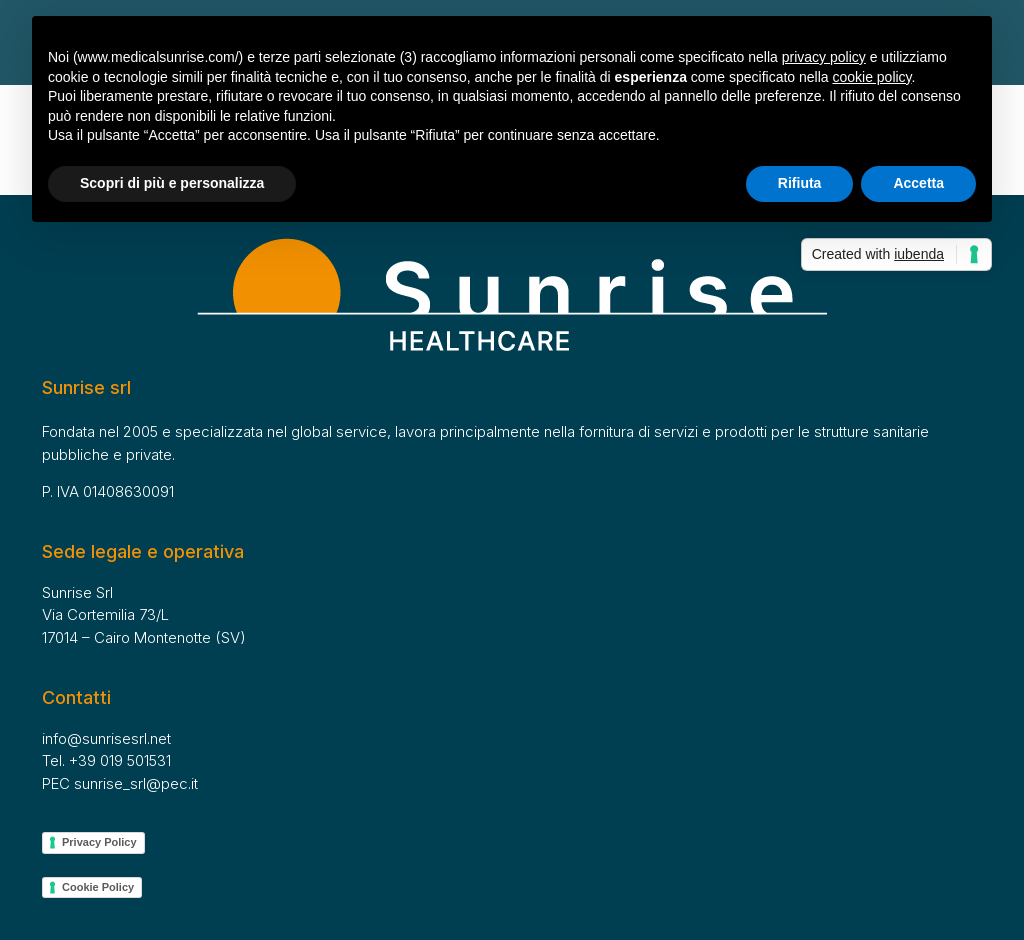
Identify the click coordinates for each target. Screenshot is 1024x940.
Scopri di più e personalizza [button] (172, 183)
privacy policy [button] (824, 57)
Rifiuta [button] (800, 183)
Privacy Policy (99, 842)
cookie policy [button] (871, 77)
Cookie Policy (98, 887)
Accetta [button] (918, 183)
